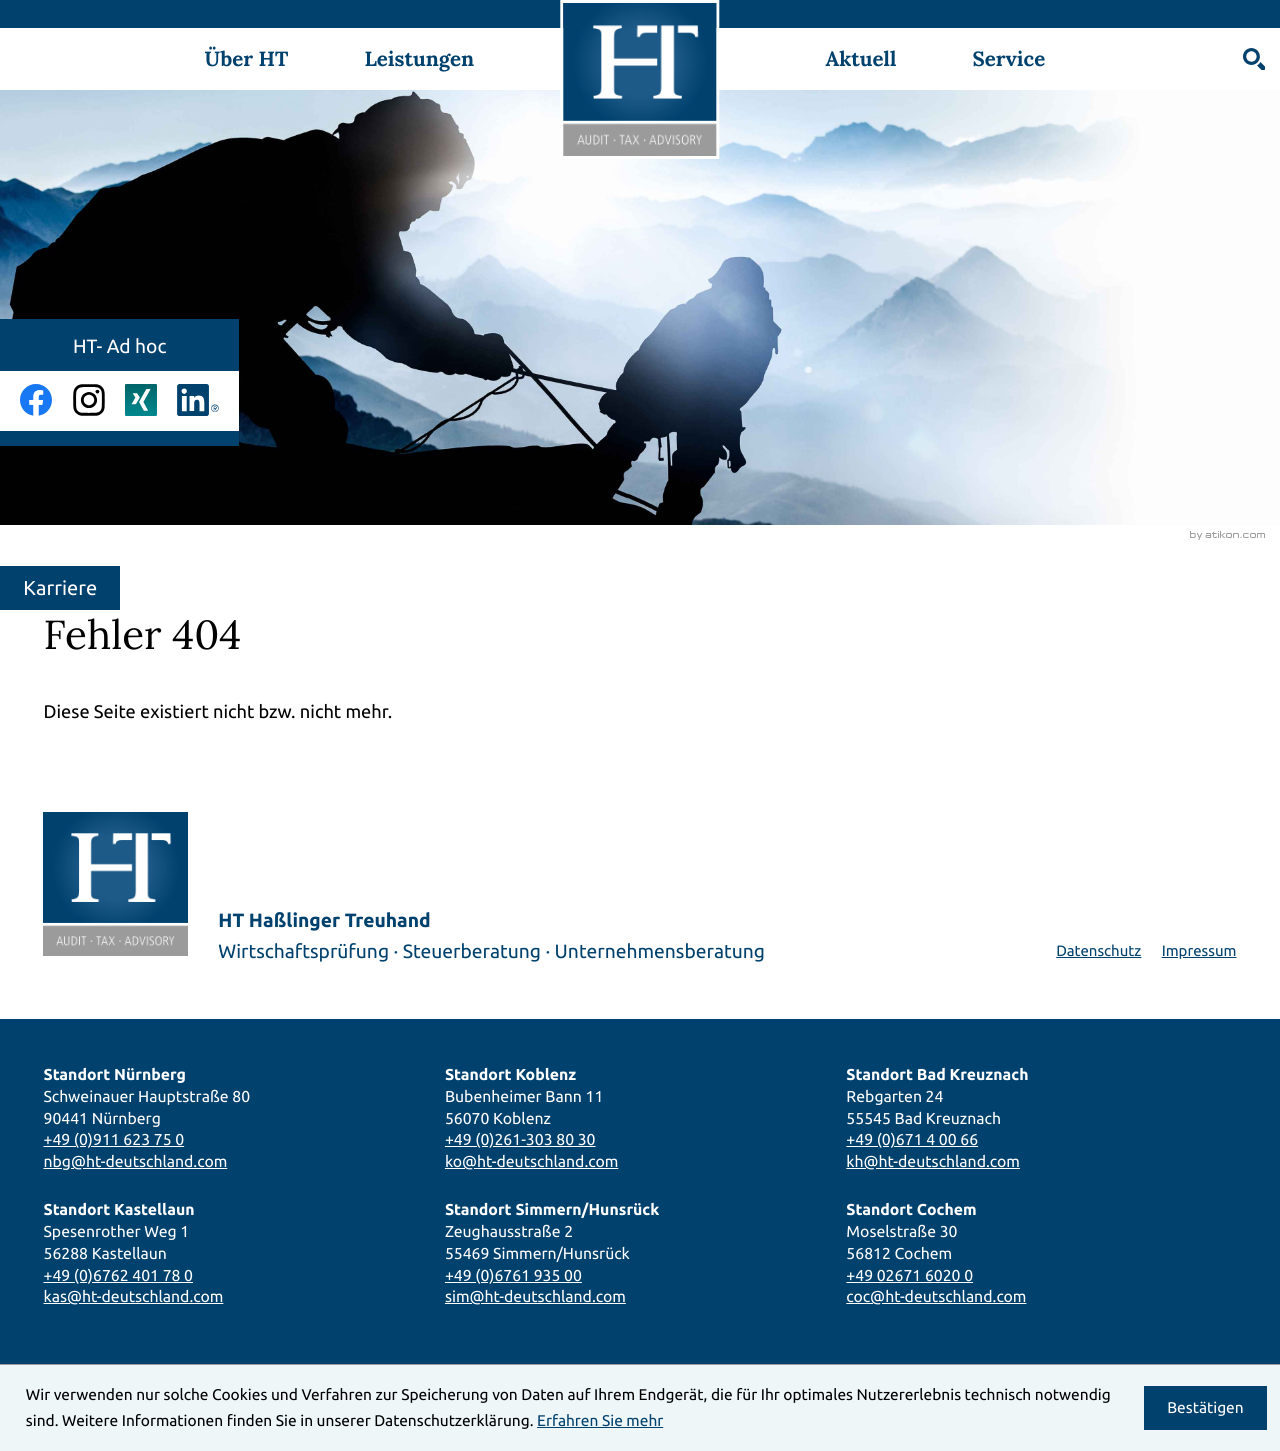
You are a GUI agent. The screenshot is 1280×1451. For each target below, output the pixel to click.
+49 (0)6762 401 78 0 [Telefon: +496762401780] (118, 1275)
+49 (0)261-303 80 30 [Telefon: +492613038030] (520, 1139)
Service (1008, 58)
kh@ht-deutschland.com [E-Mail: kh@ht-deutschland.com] (933, 1161)
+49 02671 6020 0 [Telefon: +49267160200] (909, 1275)
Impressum (1199, 950)
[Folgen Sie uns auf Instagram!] (89, 400)
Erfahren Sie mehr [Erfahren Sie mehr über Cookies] (600, 1420)
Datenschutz (1098, 950)
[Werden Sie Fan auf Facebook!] (36, 400)
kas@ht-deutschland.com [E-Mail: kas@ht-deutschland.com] (133, 1296)
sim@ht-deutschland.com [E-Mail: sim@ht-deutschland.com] (535, 1296)
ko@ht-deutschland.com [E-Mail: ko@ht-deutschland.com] (531, 1161)
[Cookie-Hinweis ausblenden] (1205, 1408)
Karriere (60, 587)
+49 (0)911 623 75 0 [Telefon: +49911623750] (113, 1139)
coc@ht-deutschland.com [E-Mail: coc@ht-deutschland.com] (936, 1296)
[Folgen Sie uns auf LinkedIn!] (198, 400)
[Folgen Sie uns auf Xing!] (141, 400)
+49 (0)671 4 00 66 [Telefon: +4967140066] (912, 1139)
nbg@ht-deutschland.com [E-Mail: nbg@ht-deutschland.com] (135, 1161)
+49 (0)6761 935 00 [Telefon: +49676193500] (513, 1275)
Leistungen (419, 58)
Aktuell (860, 58)
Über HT (246, 58)
